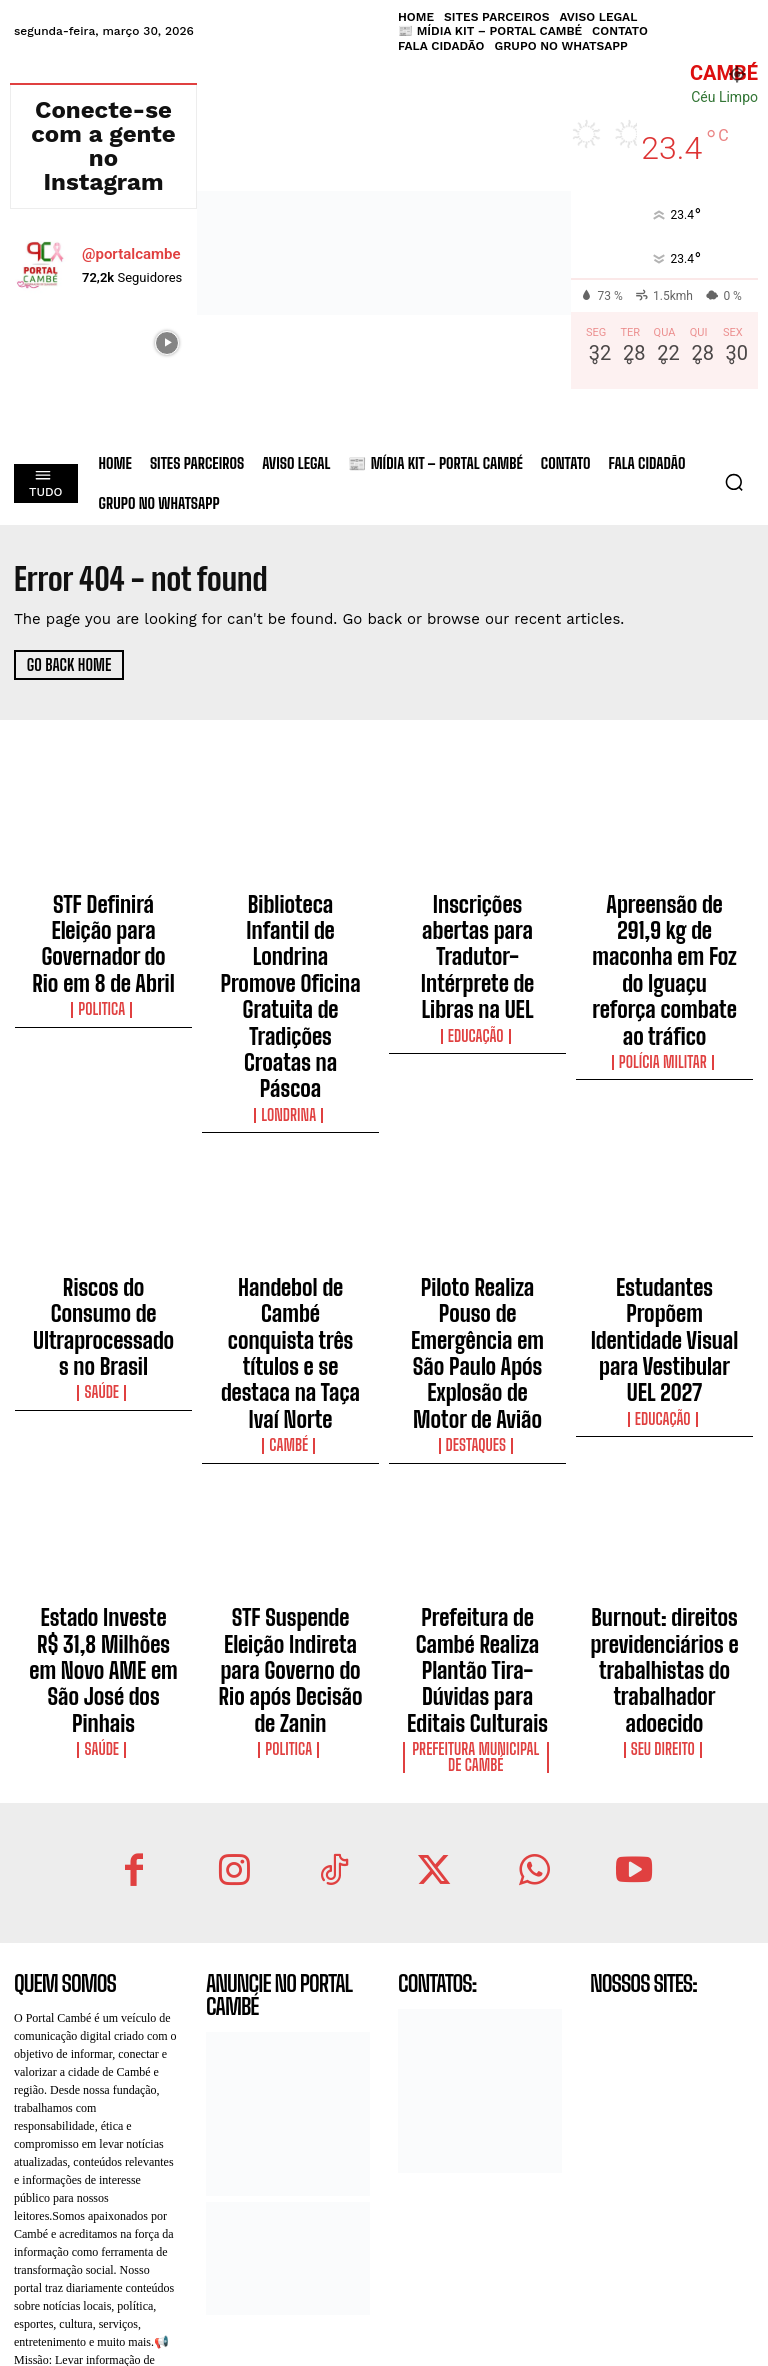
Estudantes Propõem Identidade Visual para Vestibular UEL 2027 (664, 1179)
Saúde (103, 1218)
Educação (477, 958)
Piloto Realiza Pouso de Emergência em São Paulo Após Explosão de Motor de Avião (477, 1188)
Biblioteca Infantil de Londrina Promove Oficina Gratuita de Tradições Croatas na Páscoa (290, 937)
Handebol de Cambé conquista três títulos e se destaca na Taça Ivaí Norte (290, 1188)
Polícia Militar (665, 976)
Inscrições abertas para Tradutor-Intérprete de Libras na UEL (478, 919)
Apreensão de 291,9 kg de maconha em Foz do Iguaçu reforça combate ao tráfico (664, 928)
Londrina (291, 994)
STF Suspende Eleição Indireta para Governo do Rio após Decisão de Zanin (290, 1431)
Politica (103, 958)
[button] (734, 482)
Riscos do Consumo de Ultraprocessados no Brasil (103, 1179)
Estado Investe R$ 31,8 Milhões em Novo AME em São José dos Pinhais (103, 1422)
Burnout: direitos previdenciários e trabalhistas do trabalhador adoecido (664, 1431)
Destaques (477, 1236)
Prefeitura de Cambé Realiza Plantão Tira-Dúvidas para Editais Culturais (477, 1431)
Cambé (290, 1236)
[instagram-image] (40, 341)
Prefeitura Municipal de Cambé (477, 1486)
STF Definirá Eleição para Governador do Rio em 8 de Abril (103, 919)
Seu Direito (664, 1479)
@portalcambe (131, 254)
